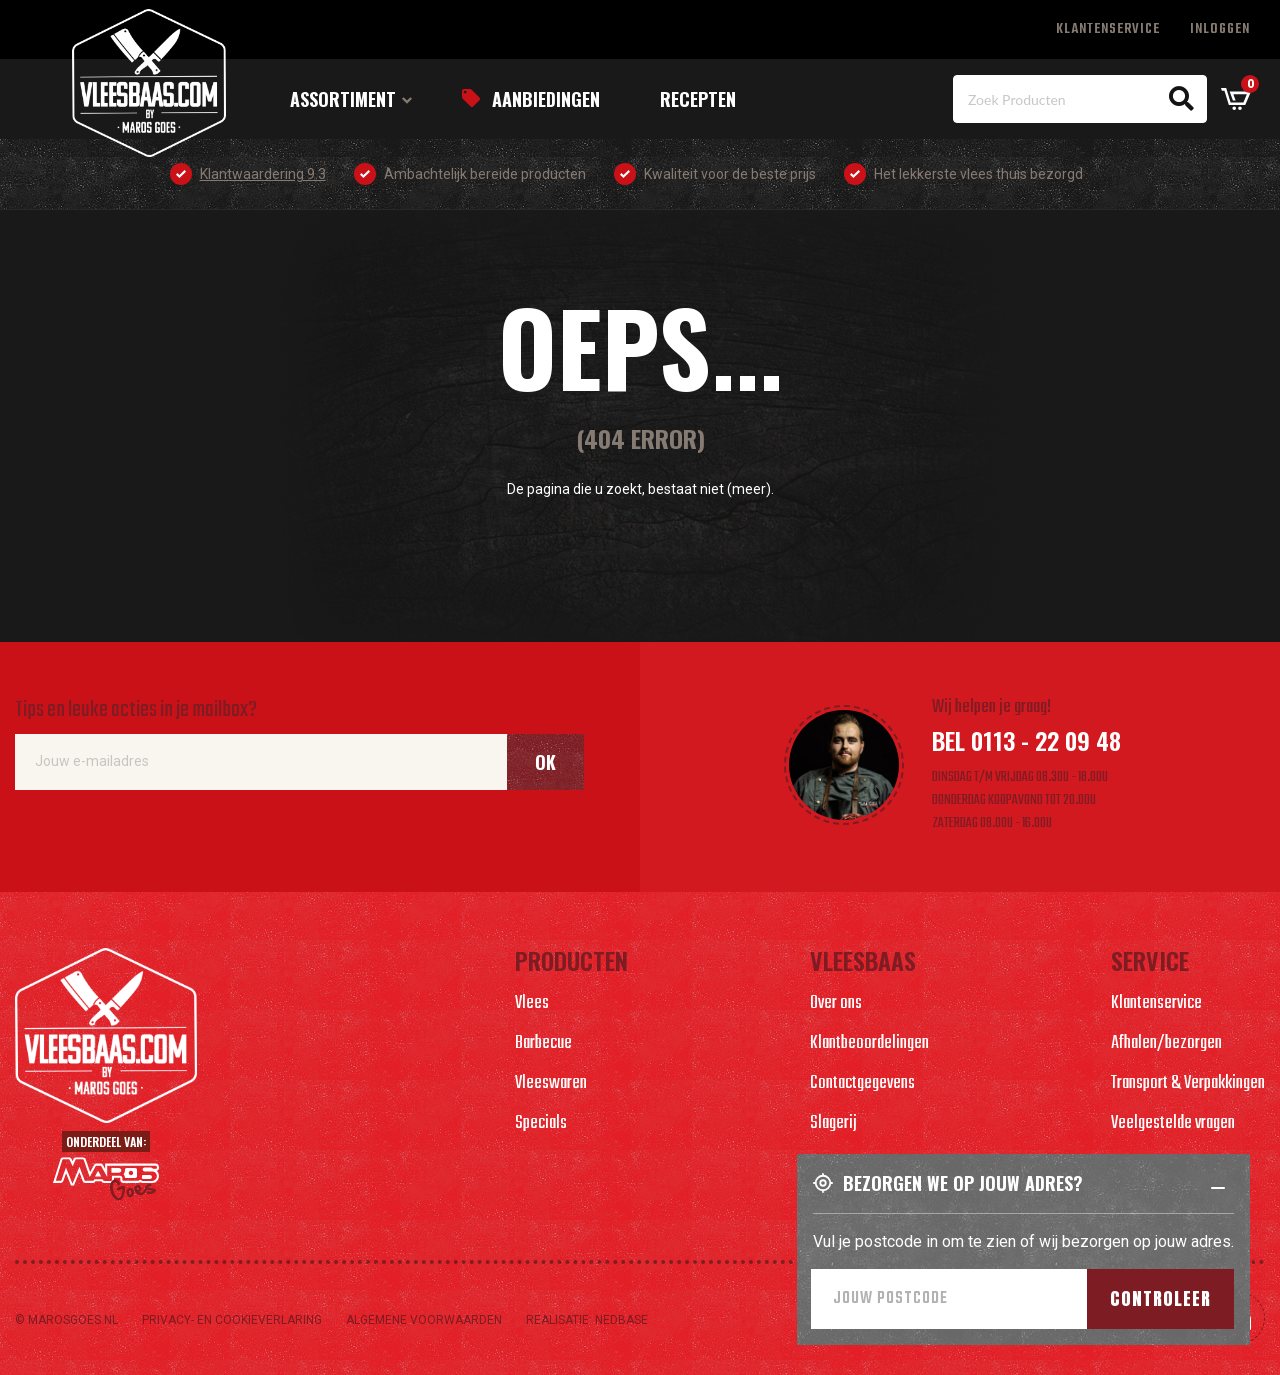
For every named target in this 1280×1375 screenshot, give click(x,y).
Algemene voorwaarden (424, 1320)
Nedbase (621, 1320)
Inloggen (1220, 29)
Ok (545, 762)
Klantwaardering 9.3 (263, 174)
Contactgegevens (862, 1083)
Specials (541, 1123)
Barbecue (543, 1043)
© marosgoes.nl (66, 1320)
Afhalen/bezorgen (1166, 1043)
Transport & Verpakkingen (1188, 1083)
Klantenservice (1108, 29)
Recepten (698, 99)
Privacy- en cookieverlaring (232, 1320)
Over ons (836, 1003)
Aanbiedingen (546, 99)
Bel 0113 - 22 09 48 (1026, 740)
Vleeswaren (551, 1083)
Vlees (532, 1003)
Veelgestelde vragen (1173, 1123)
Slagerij (833, 1123)
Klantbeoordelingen (869, 1043)
